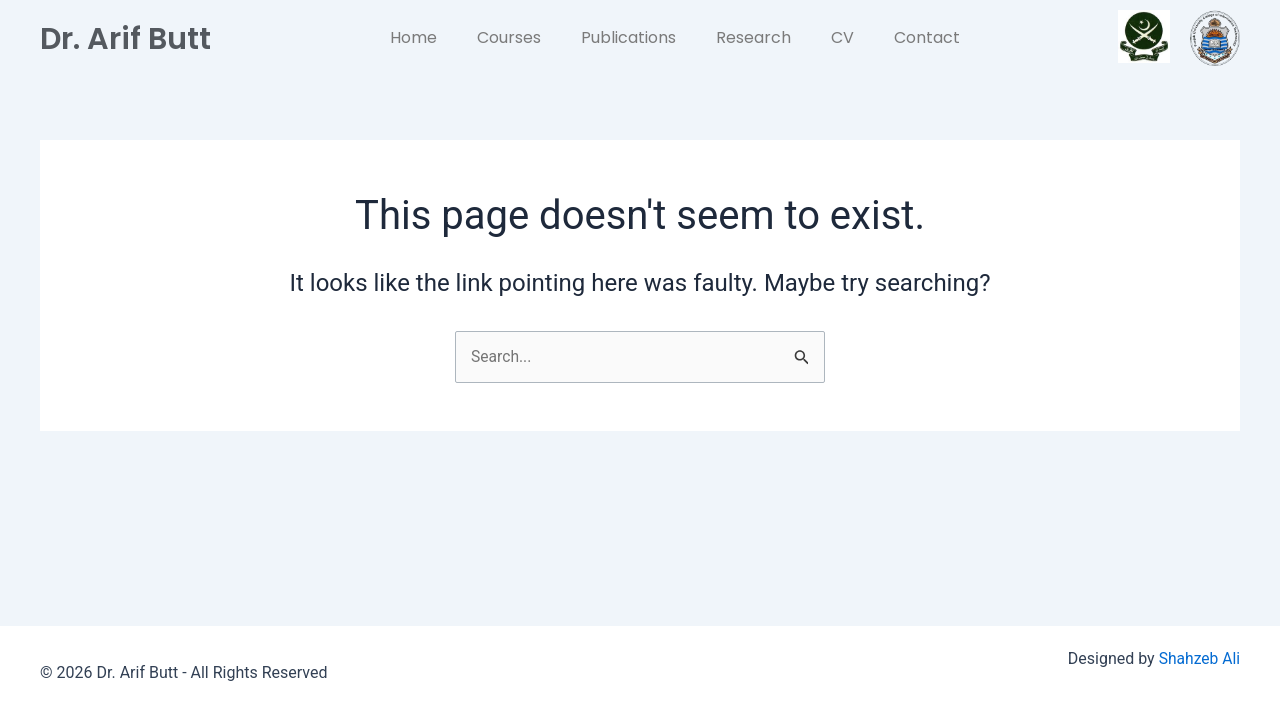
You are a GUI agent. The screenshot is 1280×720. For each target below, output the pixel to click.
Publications (628, 37)
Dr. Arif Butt (132, 37)
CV (842, 37)
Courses (509, 37)
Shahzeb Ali (1198, 658)
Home (413, 37)
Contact (927, 37)
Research (753, 37)
